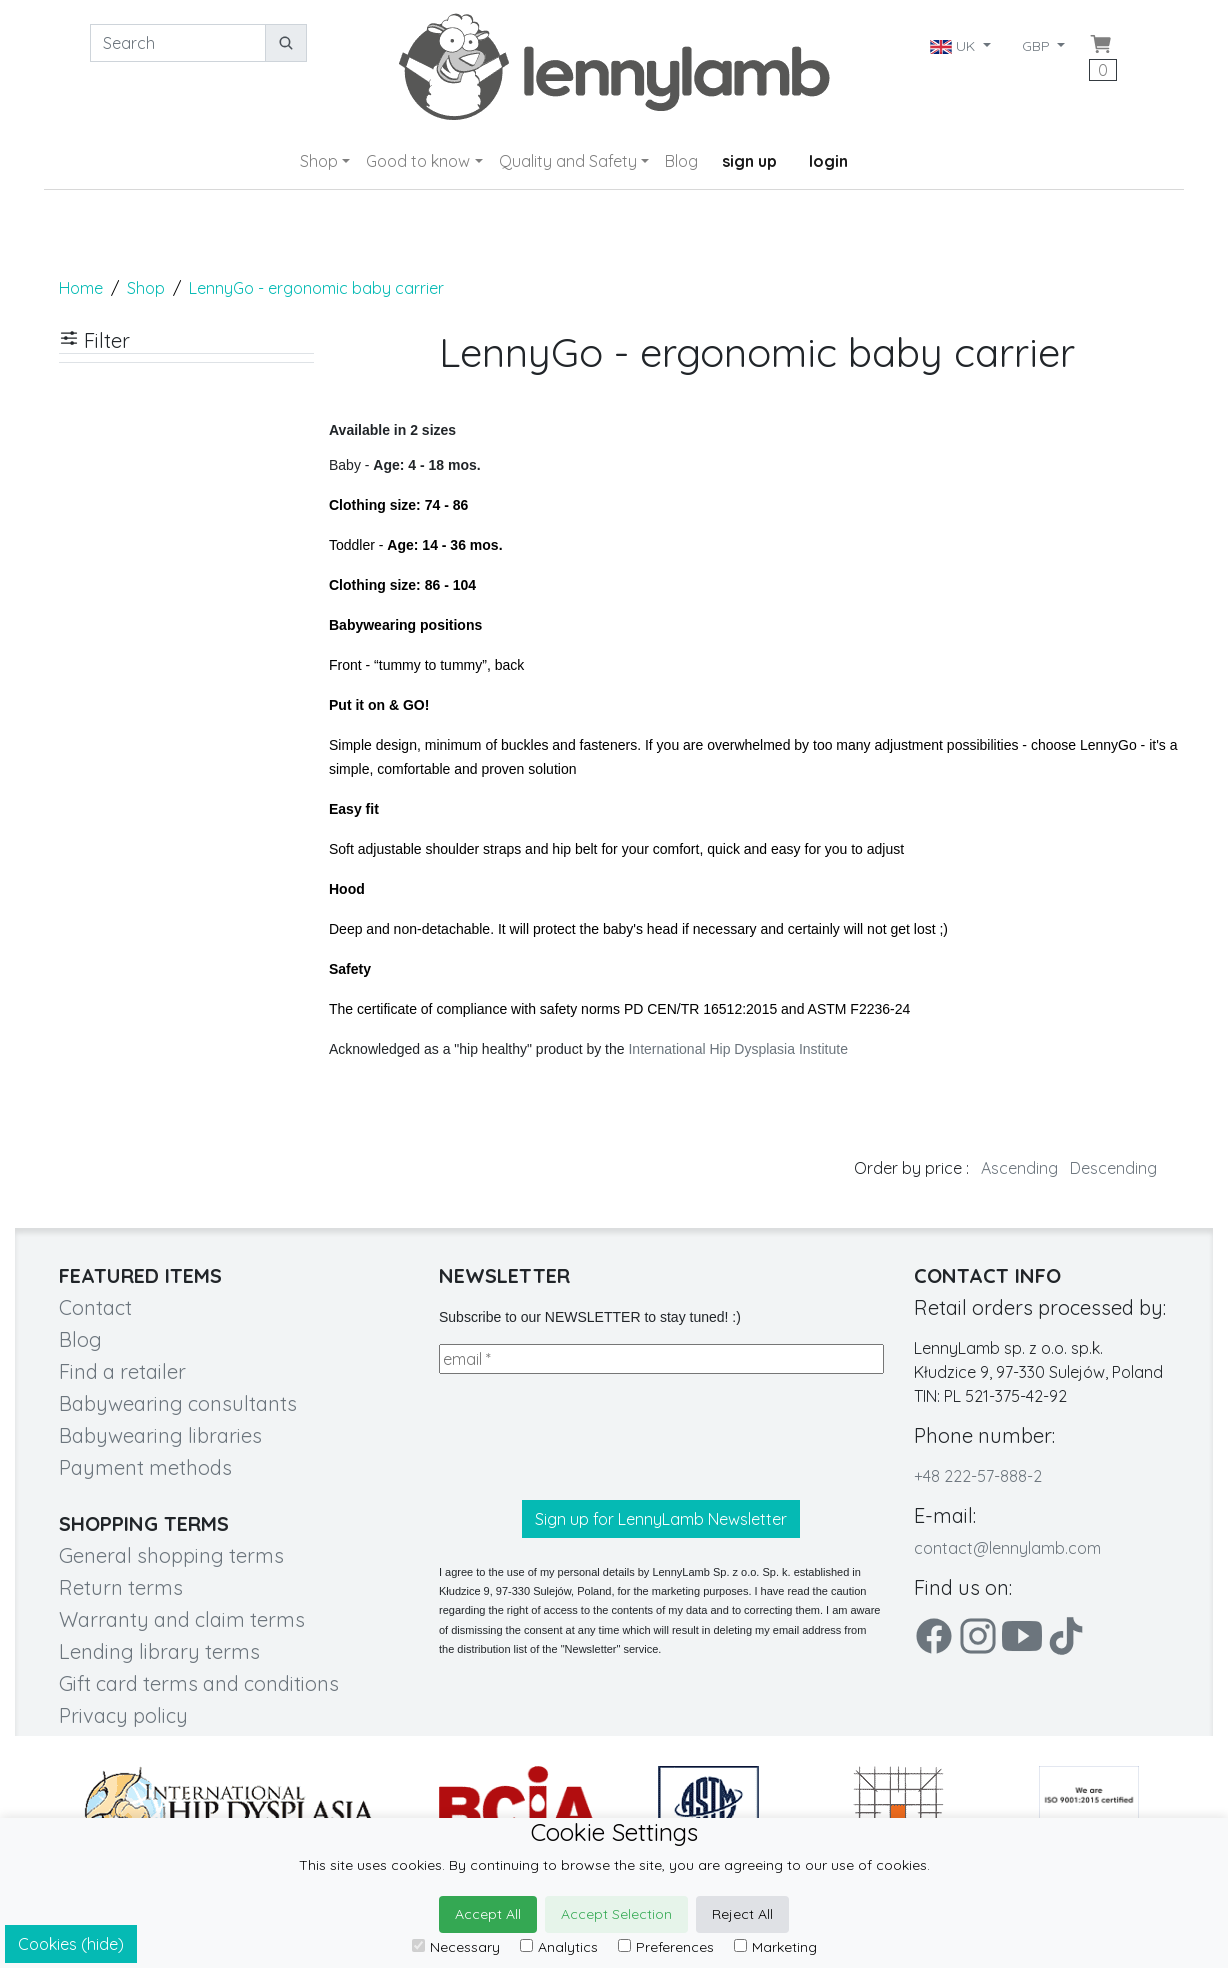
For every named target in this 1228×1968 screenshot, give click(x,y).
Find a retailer (122, 1371)
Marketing (775, 1947)
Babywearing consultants (178, 1403)
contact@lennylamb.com (1007, 1548)
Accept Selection (616, 1914)
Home (81, 288)
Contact (95, 1307)
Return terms (121, 1587)
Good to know (418, 161)
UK (954, 46)
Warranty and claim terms (182, 1619)
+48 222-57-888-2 (978, 1476)
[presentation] (591, 1437)
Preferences (666, 1947)
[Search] (178, 43)
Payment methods (145, 1467)
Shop (319, 161)
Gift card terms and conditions (199, 1683)
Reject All (742, 1914)
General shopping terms (171, 1555)
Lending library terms (159, 1651)
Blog (681, 161)
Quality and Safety (568, 161)
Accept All (488, 1914)
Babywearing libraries (160, 1435)
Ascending (1019, 1168)
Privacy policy (123, 1715)
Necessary (456, 1947)
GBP (1038, 46)
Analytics (559, 1947)
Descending (1113, 1168)
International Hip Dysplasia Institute (737, 1049)
